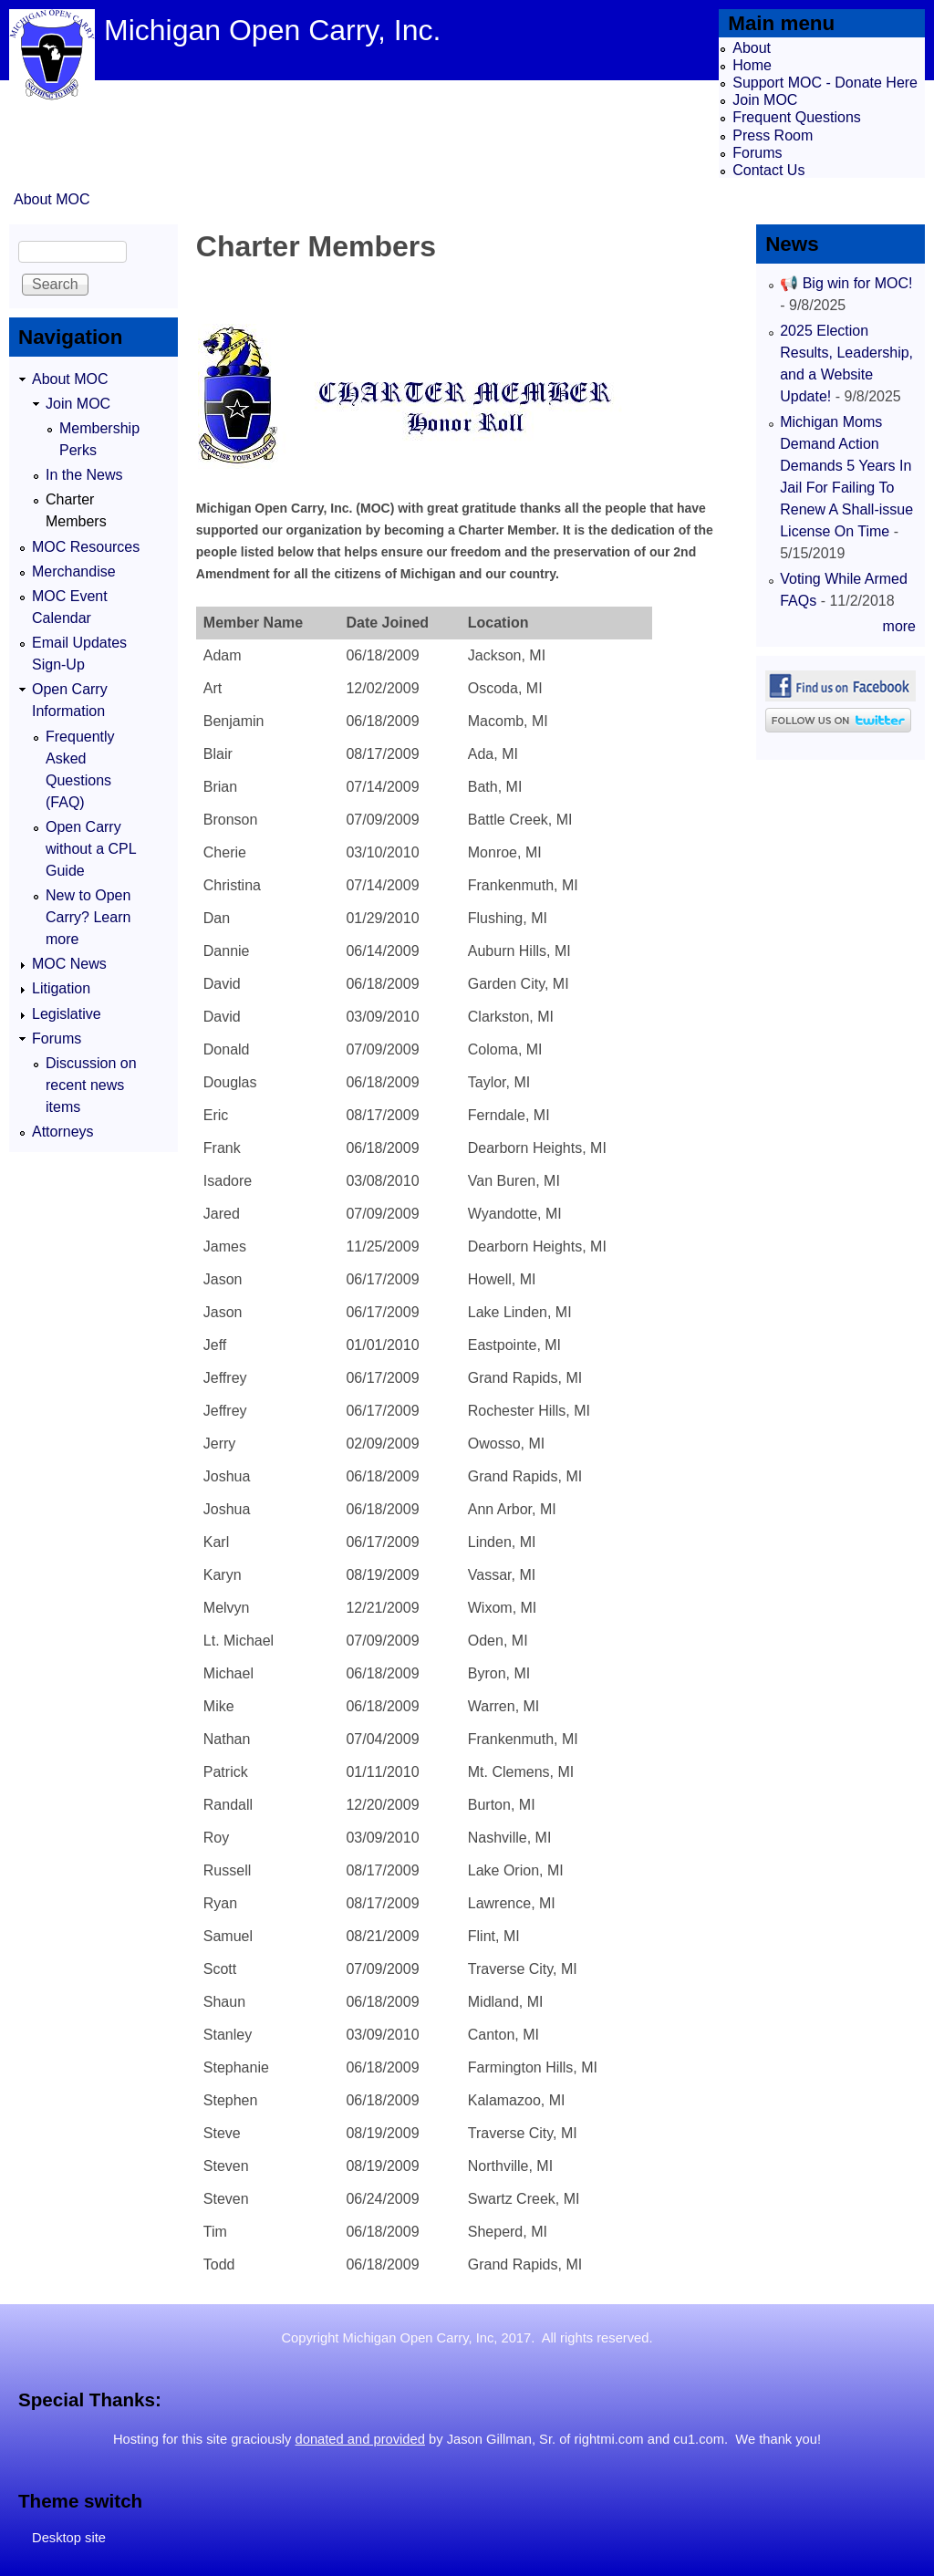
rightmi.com (609, 2439)
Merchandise (74, 571)
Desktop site (69, 2537)
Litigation (61, 988)
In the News (84, 475)
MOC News (69, 963)
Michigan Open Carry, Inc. (272, 30)
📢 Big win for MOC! (846, 283)
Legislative (66, 1014)
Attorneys (63, 1131)
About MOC (52, 199)
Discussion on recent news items (91, 1085)
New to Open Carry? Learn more (88, 917)
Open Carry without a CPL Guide (91, 848)
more (899, 626)
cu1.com (698, 2439)
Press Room (772, 135)
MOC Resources (86, 547)
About (751, 48)
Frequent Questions (796, 117)
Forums (757, 153)
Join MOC (764, 100)
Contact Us (768, 170)
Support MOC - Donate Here (825, 82)
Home (752, 65)
